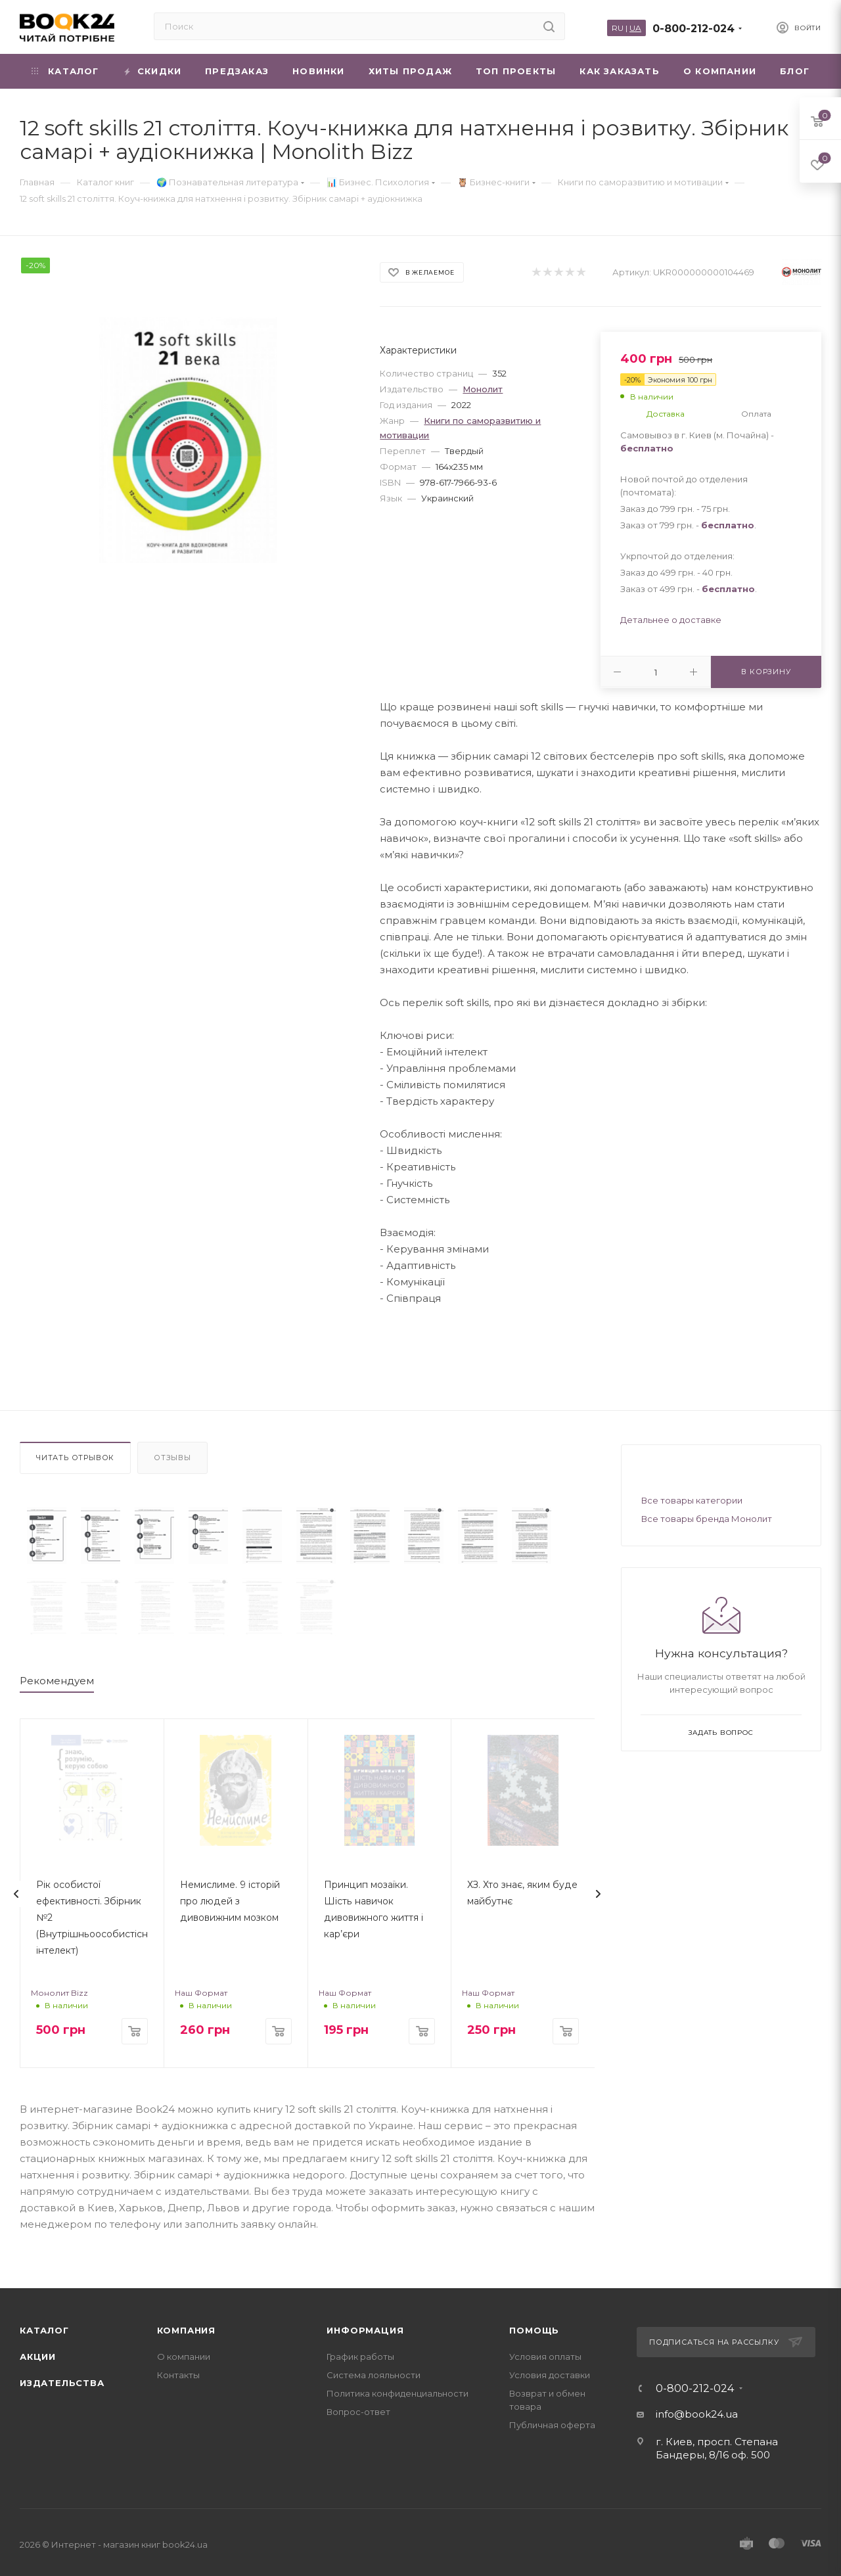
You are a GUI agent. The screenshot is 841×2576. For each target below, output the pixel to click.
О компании (183, 2338)
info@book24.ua (697, 2396)
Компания (186, 2312)
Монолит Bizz (59, 1975)
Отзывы (172, 1457)
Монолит (483, 389)
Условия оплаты (545, 2338)
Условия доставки (549, 2356)
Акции (38, 2338)
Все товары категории (691, 1500)
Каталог (44, 2312)
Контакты (178, 2356)
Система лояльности (373, 2356)
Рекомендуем (57, 1663)
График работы (360, 2338)
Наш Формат (201, 1975)
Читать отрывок (75, 1457)
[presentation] (16, 1876)
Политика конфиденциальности (397, 2375)
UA (635, 28)
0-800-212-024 (693, 28)
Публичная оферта (552, 2406)
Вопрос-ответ (358, 2393)
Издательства (62, 2364)
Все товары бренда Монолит (706, 1518)
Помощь (534, 2312)
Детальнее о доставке (670, 619)
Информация (365, 2312)
